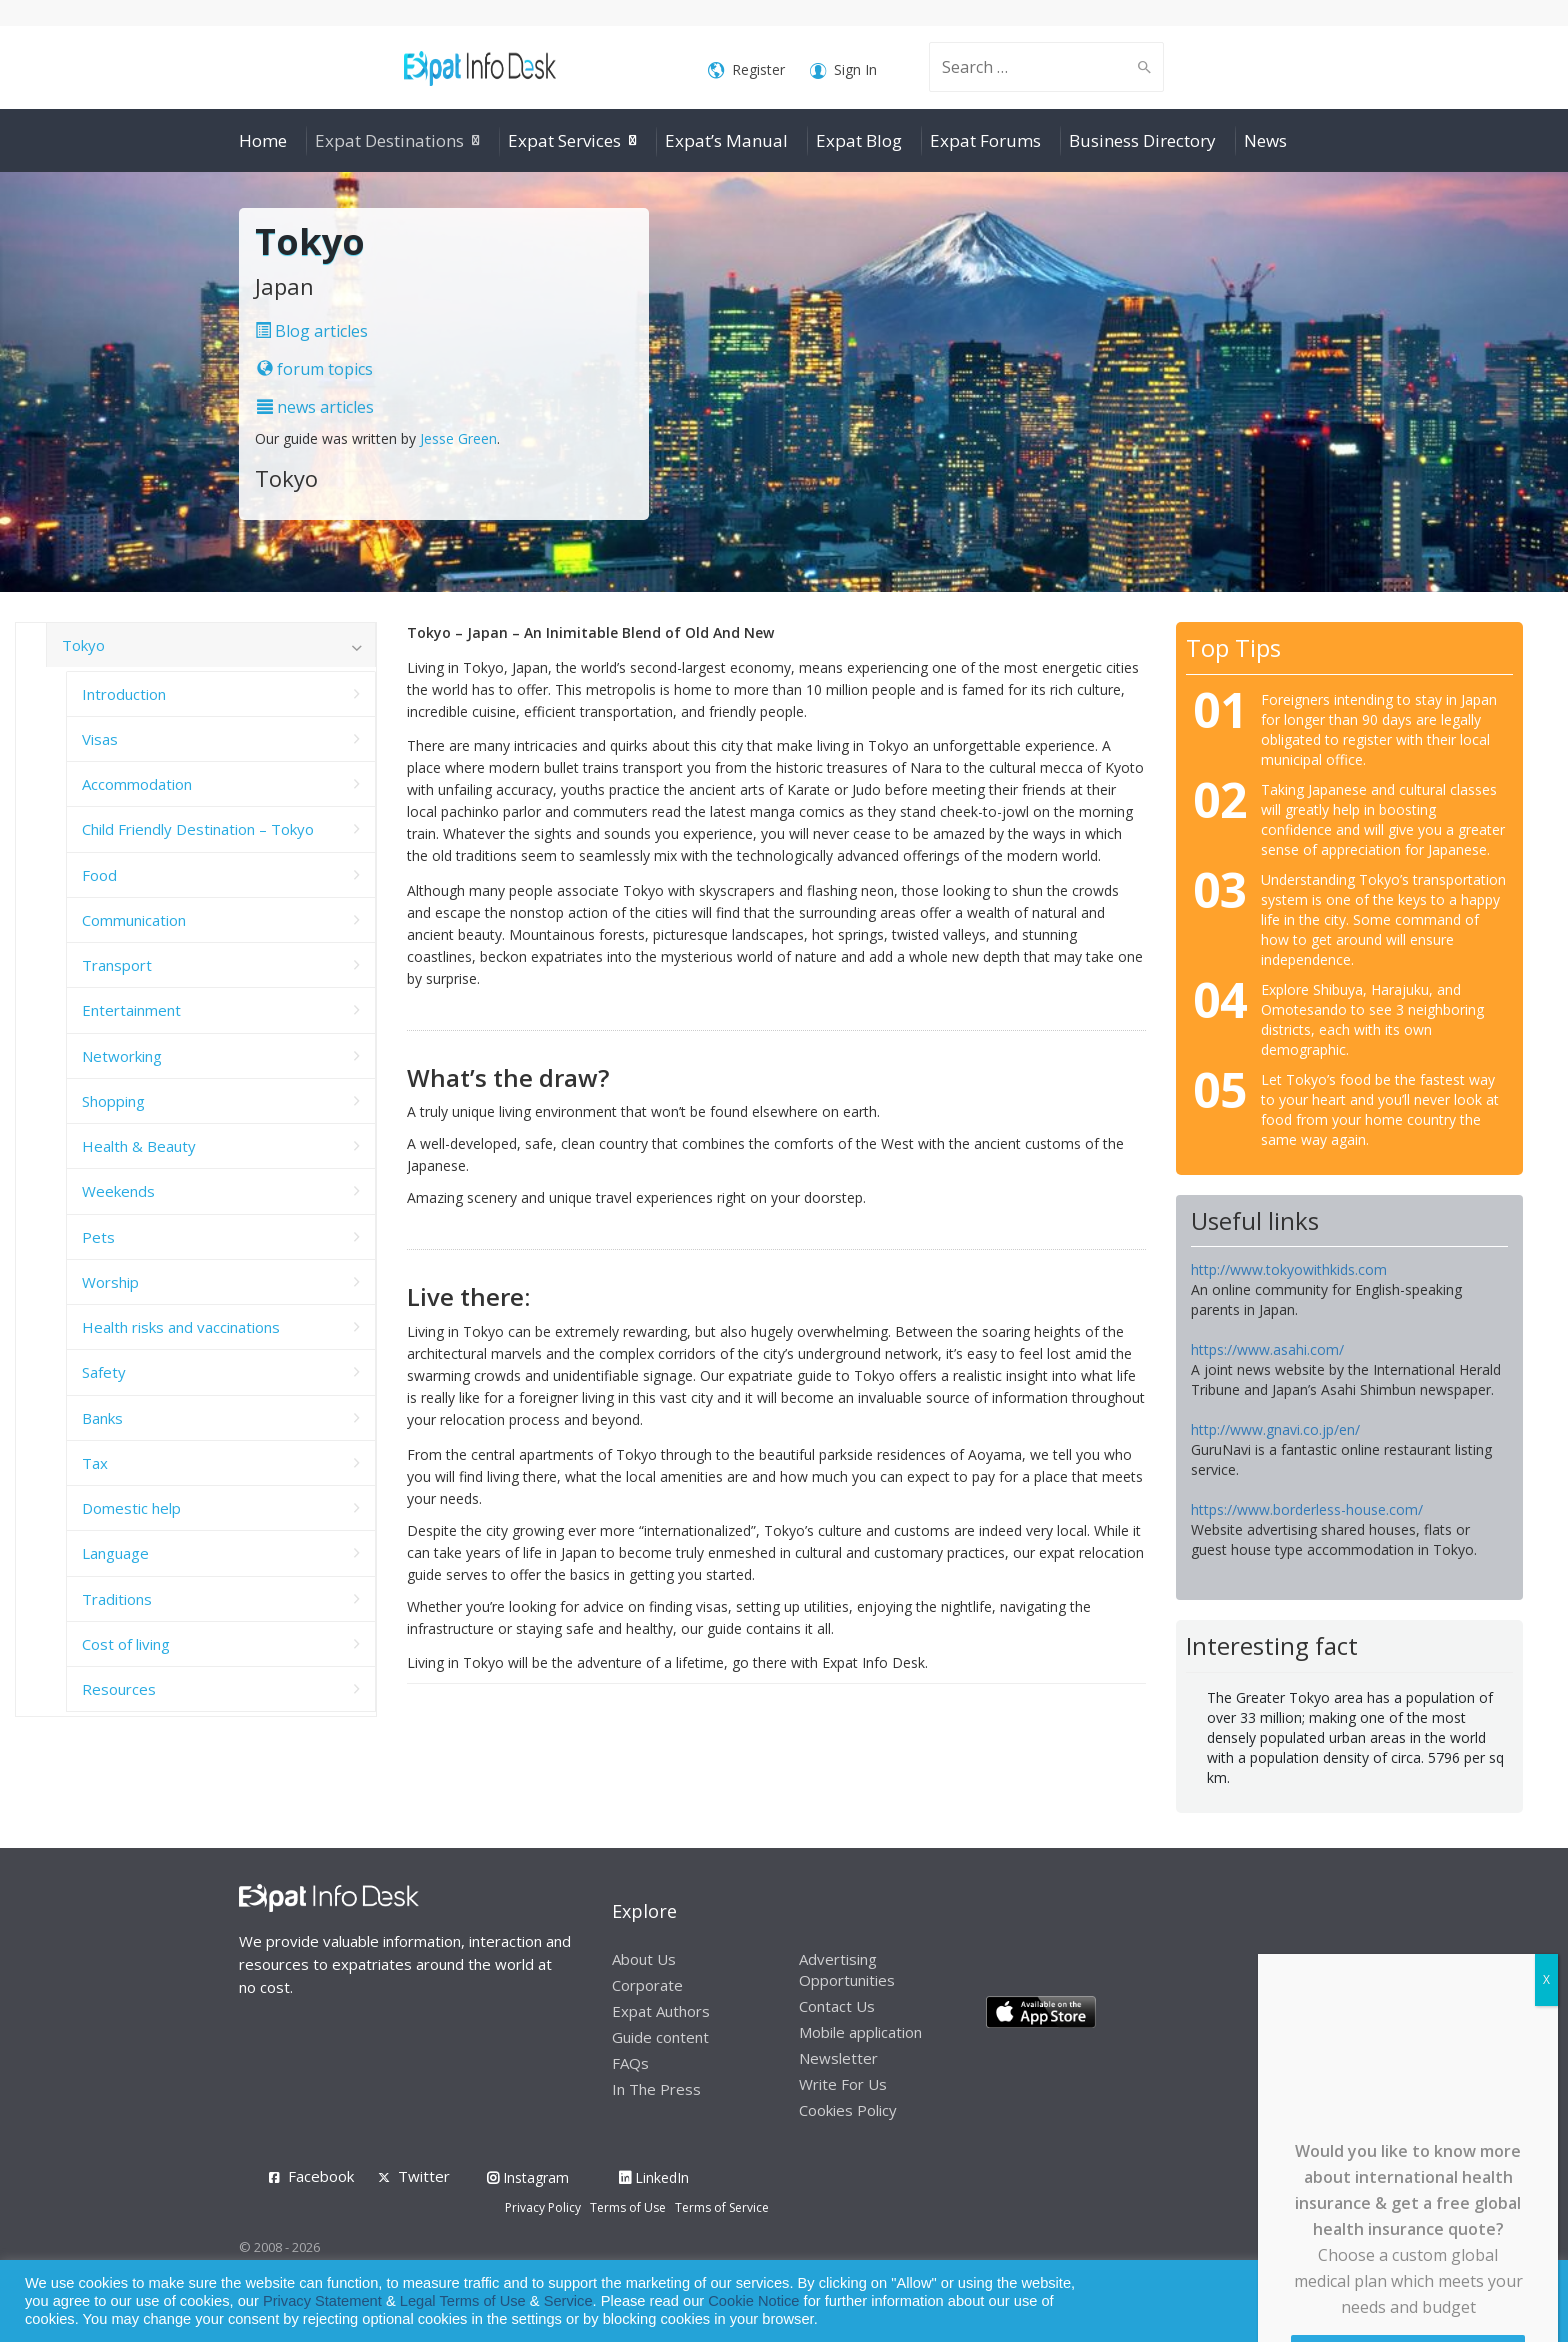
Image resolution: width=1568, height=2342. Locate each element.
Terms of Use (628, 2207)
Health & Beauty (139, 1146)
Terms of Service (722, 2207)
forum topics (315, 369)
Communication (134, 920)
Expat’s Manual (726, 140)
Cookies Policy (848, 2110)
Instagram (528, 2177)
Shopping (113, 1101)
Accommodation (137, 784)
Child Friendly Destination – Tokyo (198, 829)
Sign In (843, 70)
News (1265, 140)
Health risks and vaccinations (181, 1327)
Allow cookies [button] (1409, 2301)
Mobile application (860, 2032)
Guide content (660, 2037)
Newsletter (838, 2058)
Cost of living (126, 1644)
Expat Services (564, 140)
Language (115, 1553)
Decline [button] (1499, 2301)
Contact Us (837, 2006)
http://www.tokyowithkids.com (1289, 1269)
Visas (100, 739)
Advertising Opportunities (847, 1969)
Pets (98, 1237)
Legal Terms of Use (463, 2301)
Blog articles (311, 331)
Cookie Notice (753, 2301)
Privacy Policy (543, 2207)
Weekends (118, 1191)
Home (263, 140)
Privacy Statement (322, 2301)
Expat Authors (661, 2011)
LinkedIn (654, 2177)
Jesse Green (458, 438)
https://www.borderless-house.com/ (1307, 1509)
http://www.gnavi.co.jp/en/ (1275, 1429)
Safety (104, 1372)
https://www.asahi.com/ (1267, 1349)
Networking (122, 1056)
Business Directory (1142, 140)
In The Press (656, 2089)
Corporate (647, 1985)
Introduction (124, 694)
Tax (95, 1463)
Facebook (321, 2176)
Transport (117, 965)
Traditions (117, 1599)
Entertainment (131, 1010)
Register (746, 70)
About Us (644, 1959)
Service (568, 2301)
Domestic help (131, 1508)
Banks (102, 1418)
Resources (119, 1689)
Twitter (424, 2176)
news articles (315, 407)
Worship (110, 1282)
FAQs (630, 2063)
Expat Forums (985, 140)
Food (99, 875)
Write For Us (843, 2084)
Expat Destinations (389, 140)
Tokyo (83, 645)
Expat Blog (859, 140)
